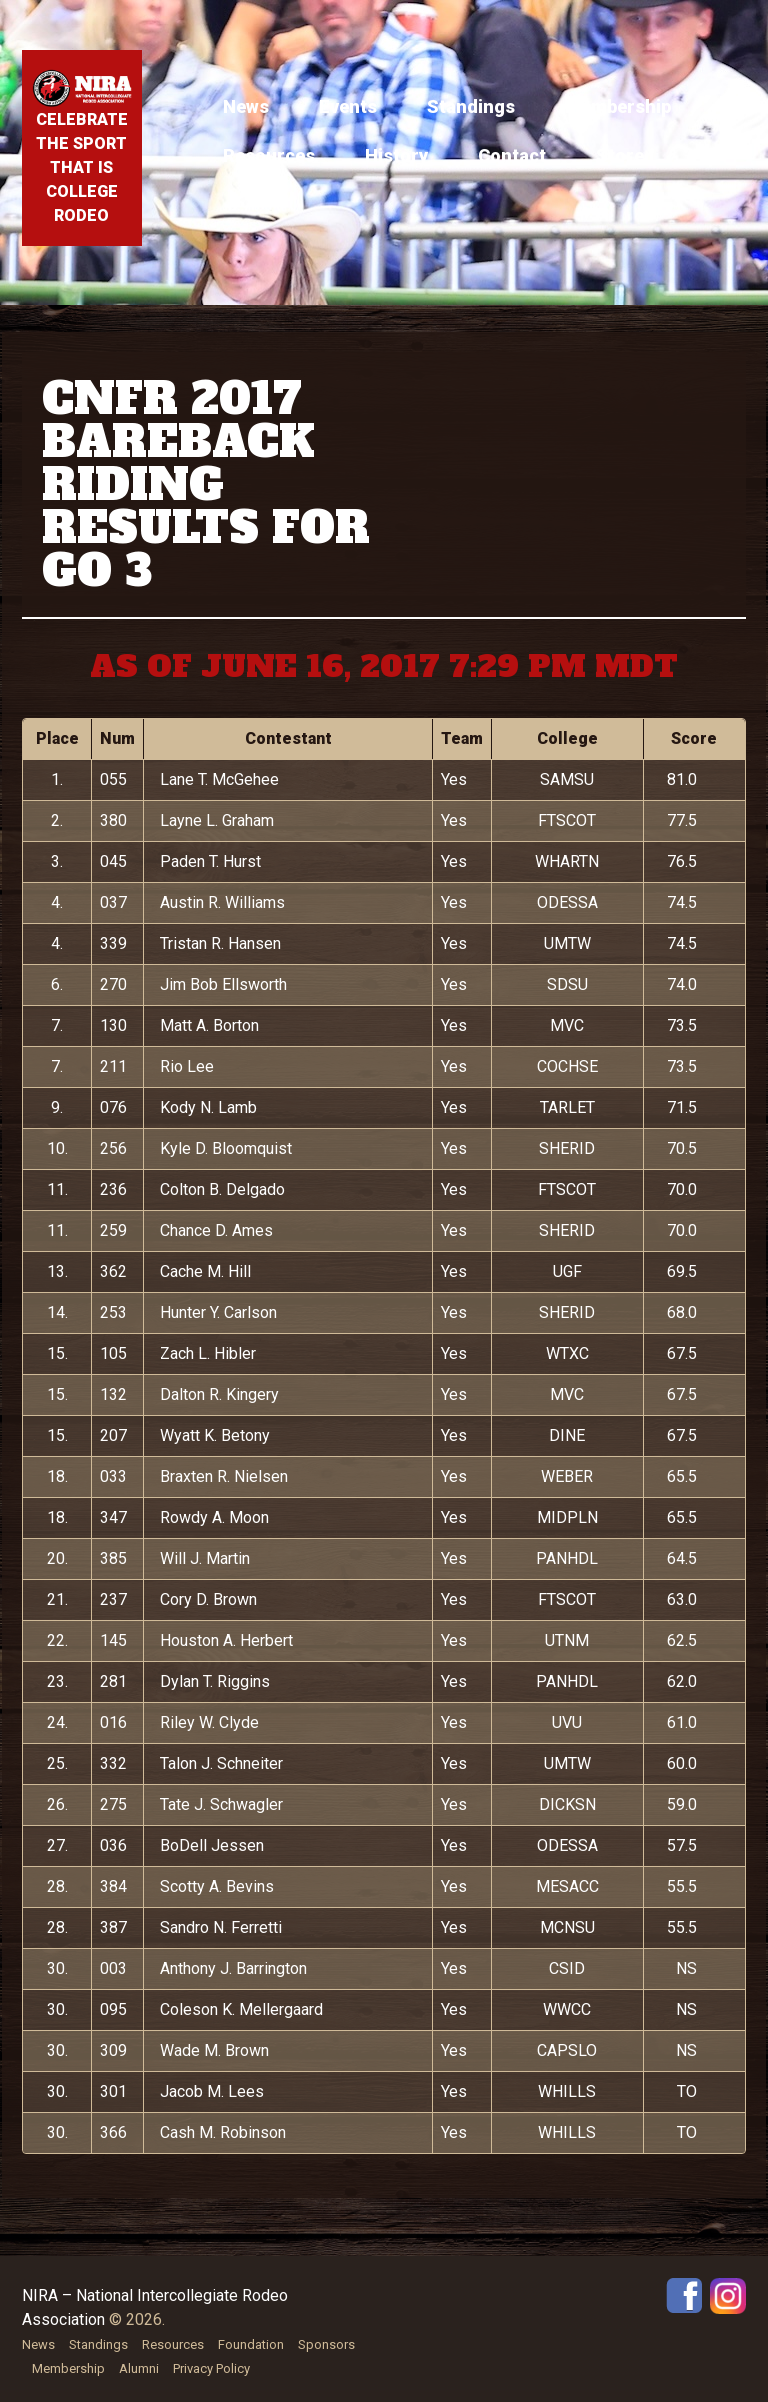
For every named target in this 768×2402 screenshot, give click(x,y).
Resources (269, 155)
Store (620, 155)
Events (348, 106)
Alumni (139, 2368)
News (246, 106)
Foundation (251, 2344)
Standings (471, 106)
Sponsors (326, 2344)
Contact (512, 155)
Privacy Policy (211, 2368)
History (396, 155)
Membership (618, 106)
